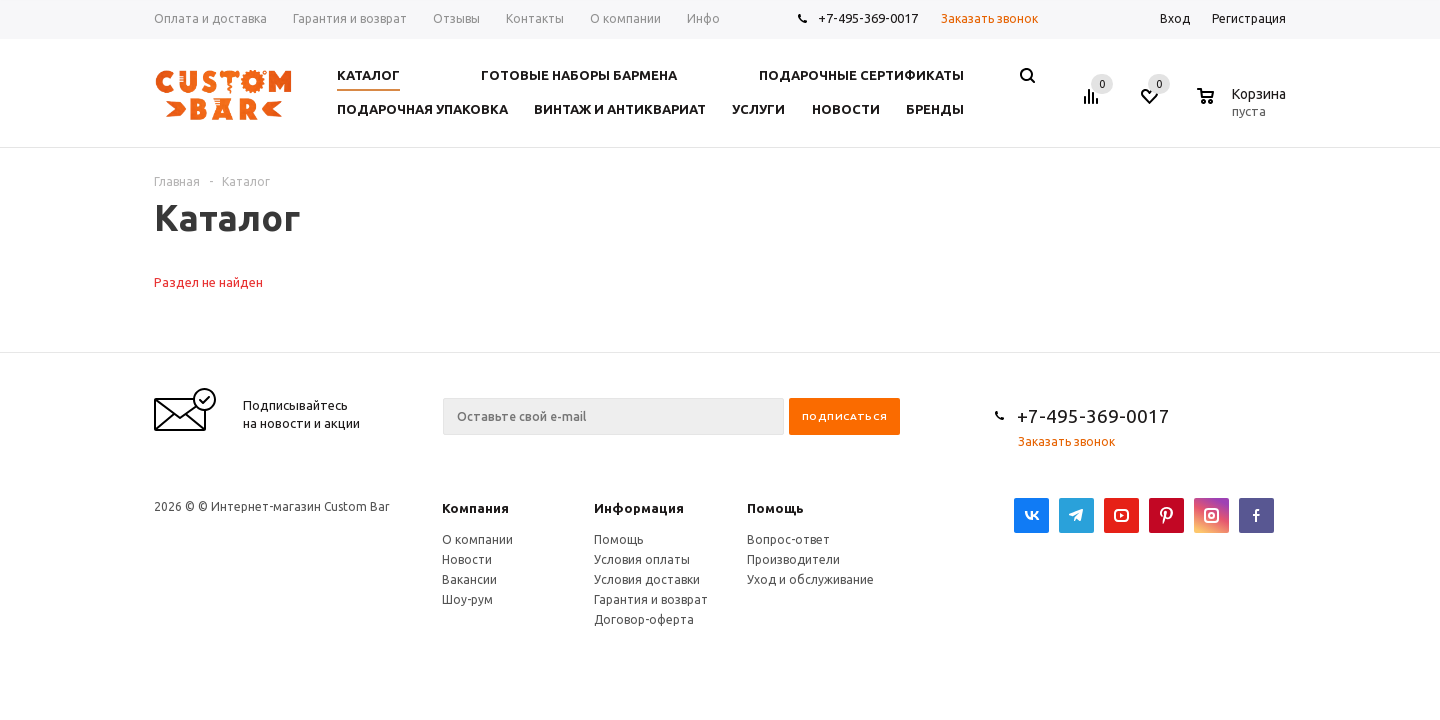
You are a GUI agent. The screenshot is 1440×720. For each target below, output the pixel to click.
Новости (467, 559)
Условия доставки (647, 579)
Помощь (775, 508)
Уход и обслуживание (810, 579)
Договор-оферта (644, 619)
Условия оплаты (642, 559)
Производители (793, 559)
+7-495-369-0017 (868, 18)
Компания (475, 508)
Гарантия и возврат (651, 599)
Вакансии (469, 579)
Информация (639, 508)
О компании (477, 539)
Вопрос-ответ (788, 539)
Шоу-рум (467, 599)
